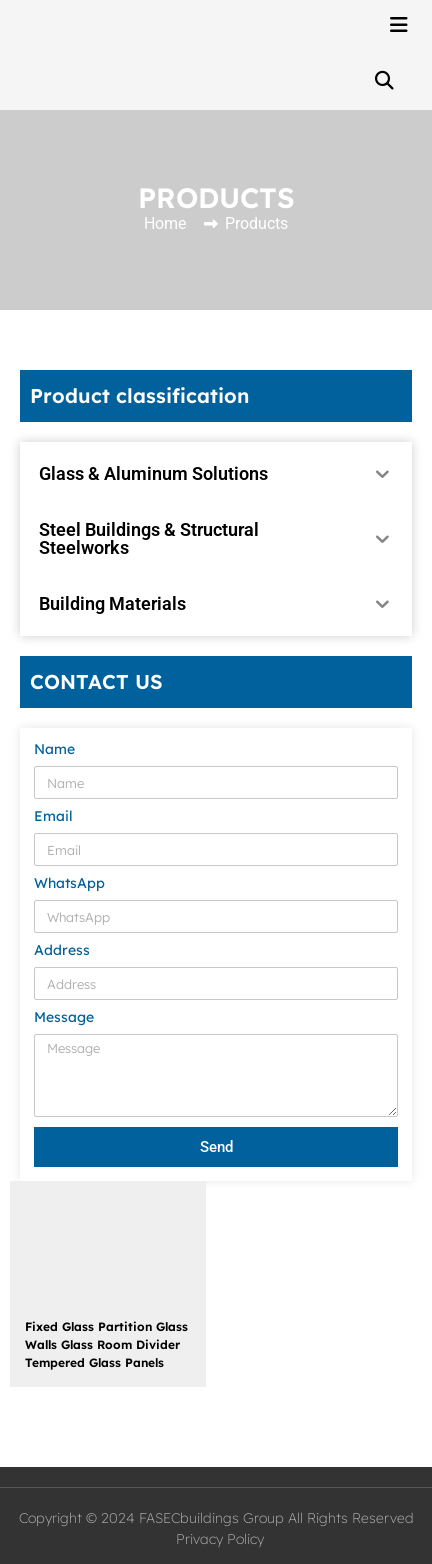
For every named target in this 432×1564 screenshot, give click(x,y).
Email (53, 817)
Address (62, 951)
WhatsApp (69, 884)
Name (54, 750)
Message (64, 1018)
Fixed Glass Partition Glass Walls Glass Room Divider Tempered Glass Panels (106, 1344)
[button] (384, 80)
